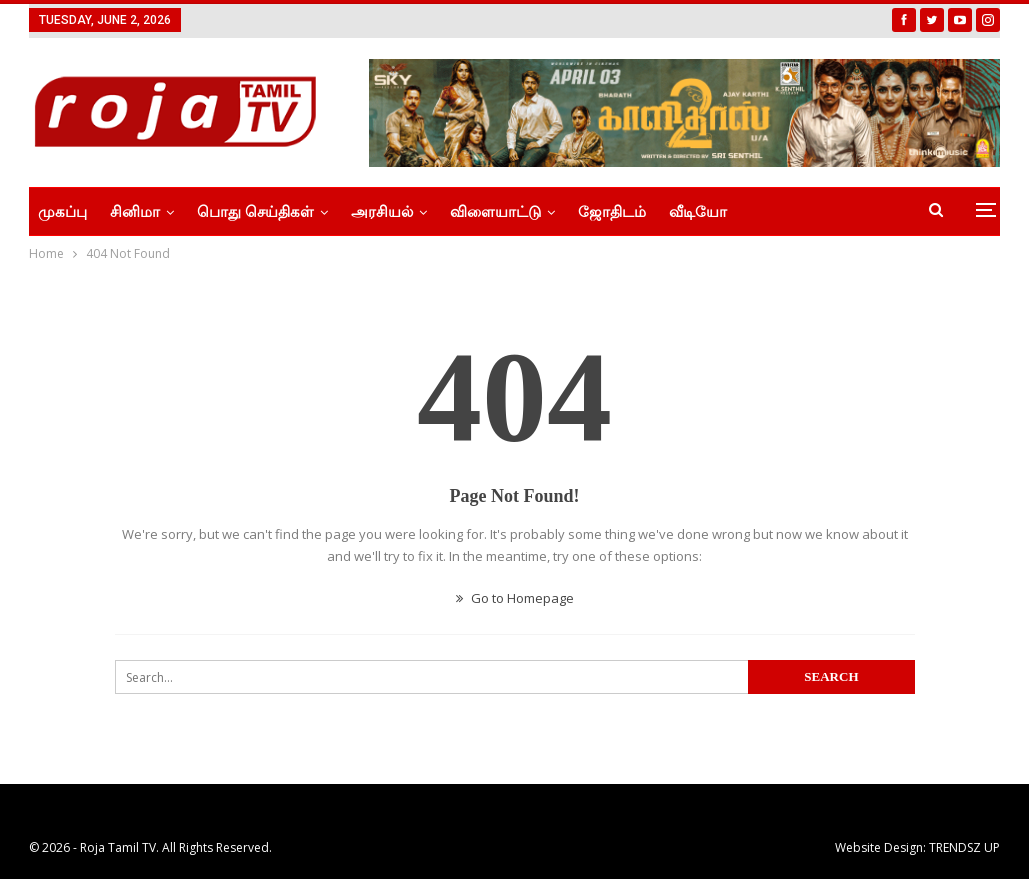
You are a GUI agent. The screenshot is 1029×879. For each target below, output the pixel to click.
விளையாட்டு (495, 212)
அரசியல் (382, 212)
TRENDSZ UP (964, 847)
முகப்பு (62, 212)
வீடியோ (698, 212)
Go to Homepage (515, 598)
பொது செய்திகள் (255, 212)
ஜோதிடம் (612, 212)
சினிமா (135, 212)
